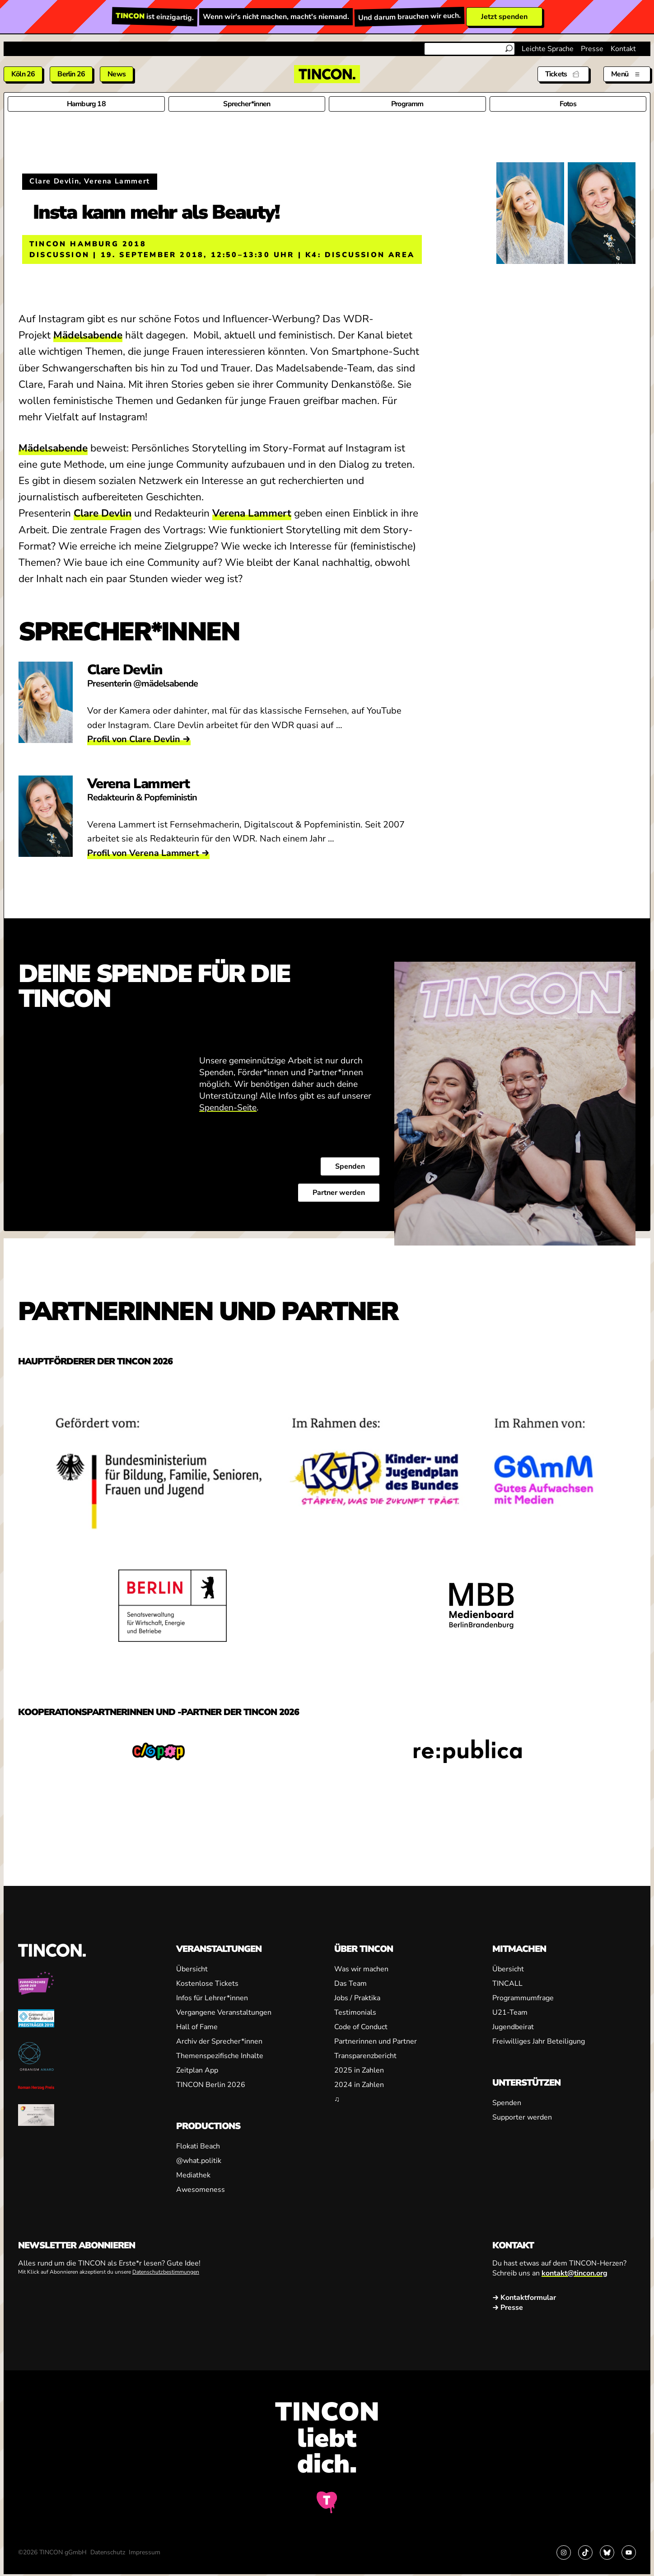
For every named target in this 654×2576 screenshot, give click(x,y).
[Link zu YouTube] (628, 2552)
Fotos (568, 104)
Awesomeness (200, 2190)
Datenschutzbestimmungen (165, 2271)
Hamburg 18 (86, 104)
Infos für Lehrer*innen (212, 1998)
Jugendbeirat (513, 2027)
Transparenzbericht (365, 2056)
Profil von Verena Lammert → (148, 853)
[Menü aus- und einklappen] (626, 74)
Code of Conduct (361, 2027)
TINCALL (507, 1983)
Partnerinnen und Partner (375, 2041)
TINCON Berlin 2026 (210, 2085)
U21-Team (510, 2012)
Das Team (350, 1983)
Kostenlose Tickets (207, 1983)
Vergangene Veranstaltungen (223, 2012)
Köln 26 (23, 74)
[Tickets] (563, 74)
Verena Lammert (251, 513)
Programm (407, 104)
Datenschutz (107, 2552)
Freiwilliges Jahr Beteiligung (538, 2041)
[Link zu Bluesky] (607, 2552)
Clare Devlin (102, 513)
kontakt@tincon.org (574, 2273)
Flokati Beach (198, 2146)
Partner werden (339, 1192)
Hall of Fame (197, 2027)
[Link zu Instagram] (563, 2552)
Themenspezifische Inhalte (219, 2056)
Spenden (350, 1166)
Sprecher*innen (246, 104)
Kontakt (623, 49)
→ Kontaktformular (524, 2298)
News (116, 74)
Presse (592, 49)
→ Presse (507, 2308)
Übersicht (192, 1969)
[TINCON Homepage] (327, 74)
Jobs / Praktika (357, 1998)
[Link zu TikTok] (585, 2552)
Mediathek (193, 2175)
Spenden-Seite (228, 1107)
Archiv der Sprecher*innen (219, 2041)
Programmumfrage (523, 1998)
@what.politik (198, 2161)
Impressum (144, 2552)
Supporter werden (522, 2117)
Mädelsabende (87, 335)
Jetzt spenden (504, 17)
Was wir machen (361, 1969)
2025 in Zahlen (359, 2070)
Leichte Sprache (548, 49)
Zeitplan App (197, 2070)
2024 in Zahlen (359, 2085)
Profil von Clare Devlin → (139, 739)
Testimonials (355, 2012)
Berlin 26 (71, 74)
